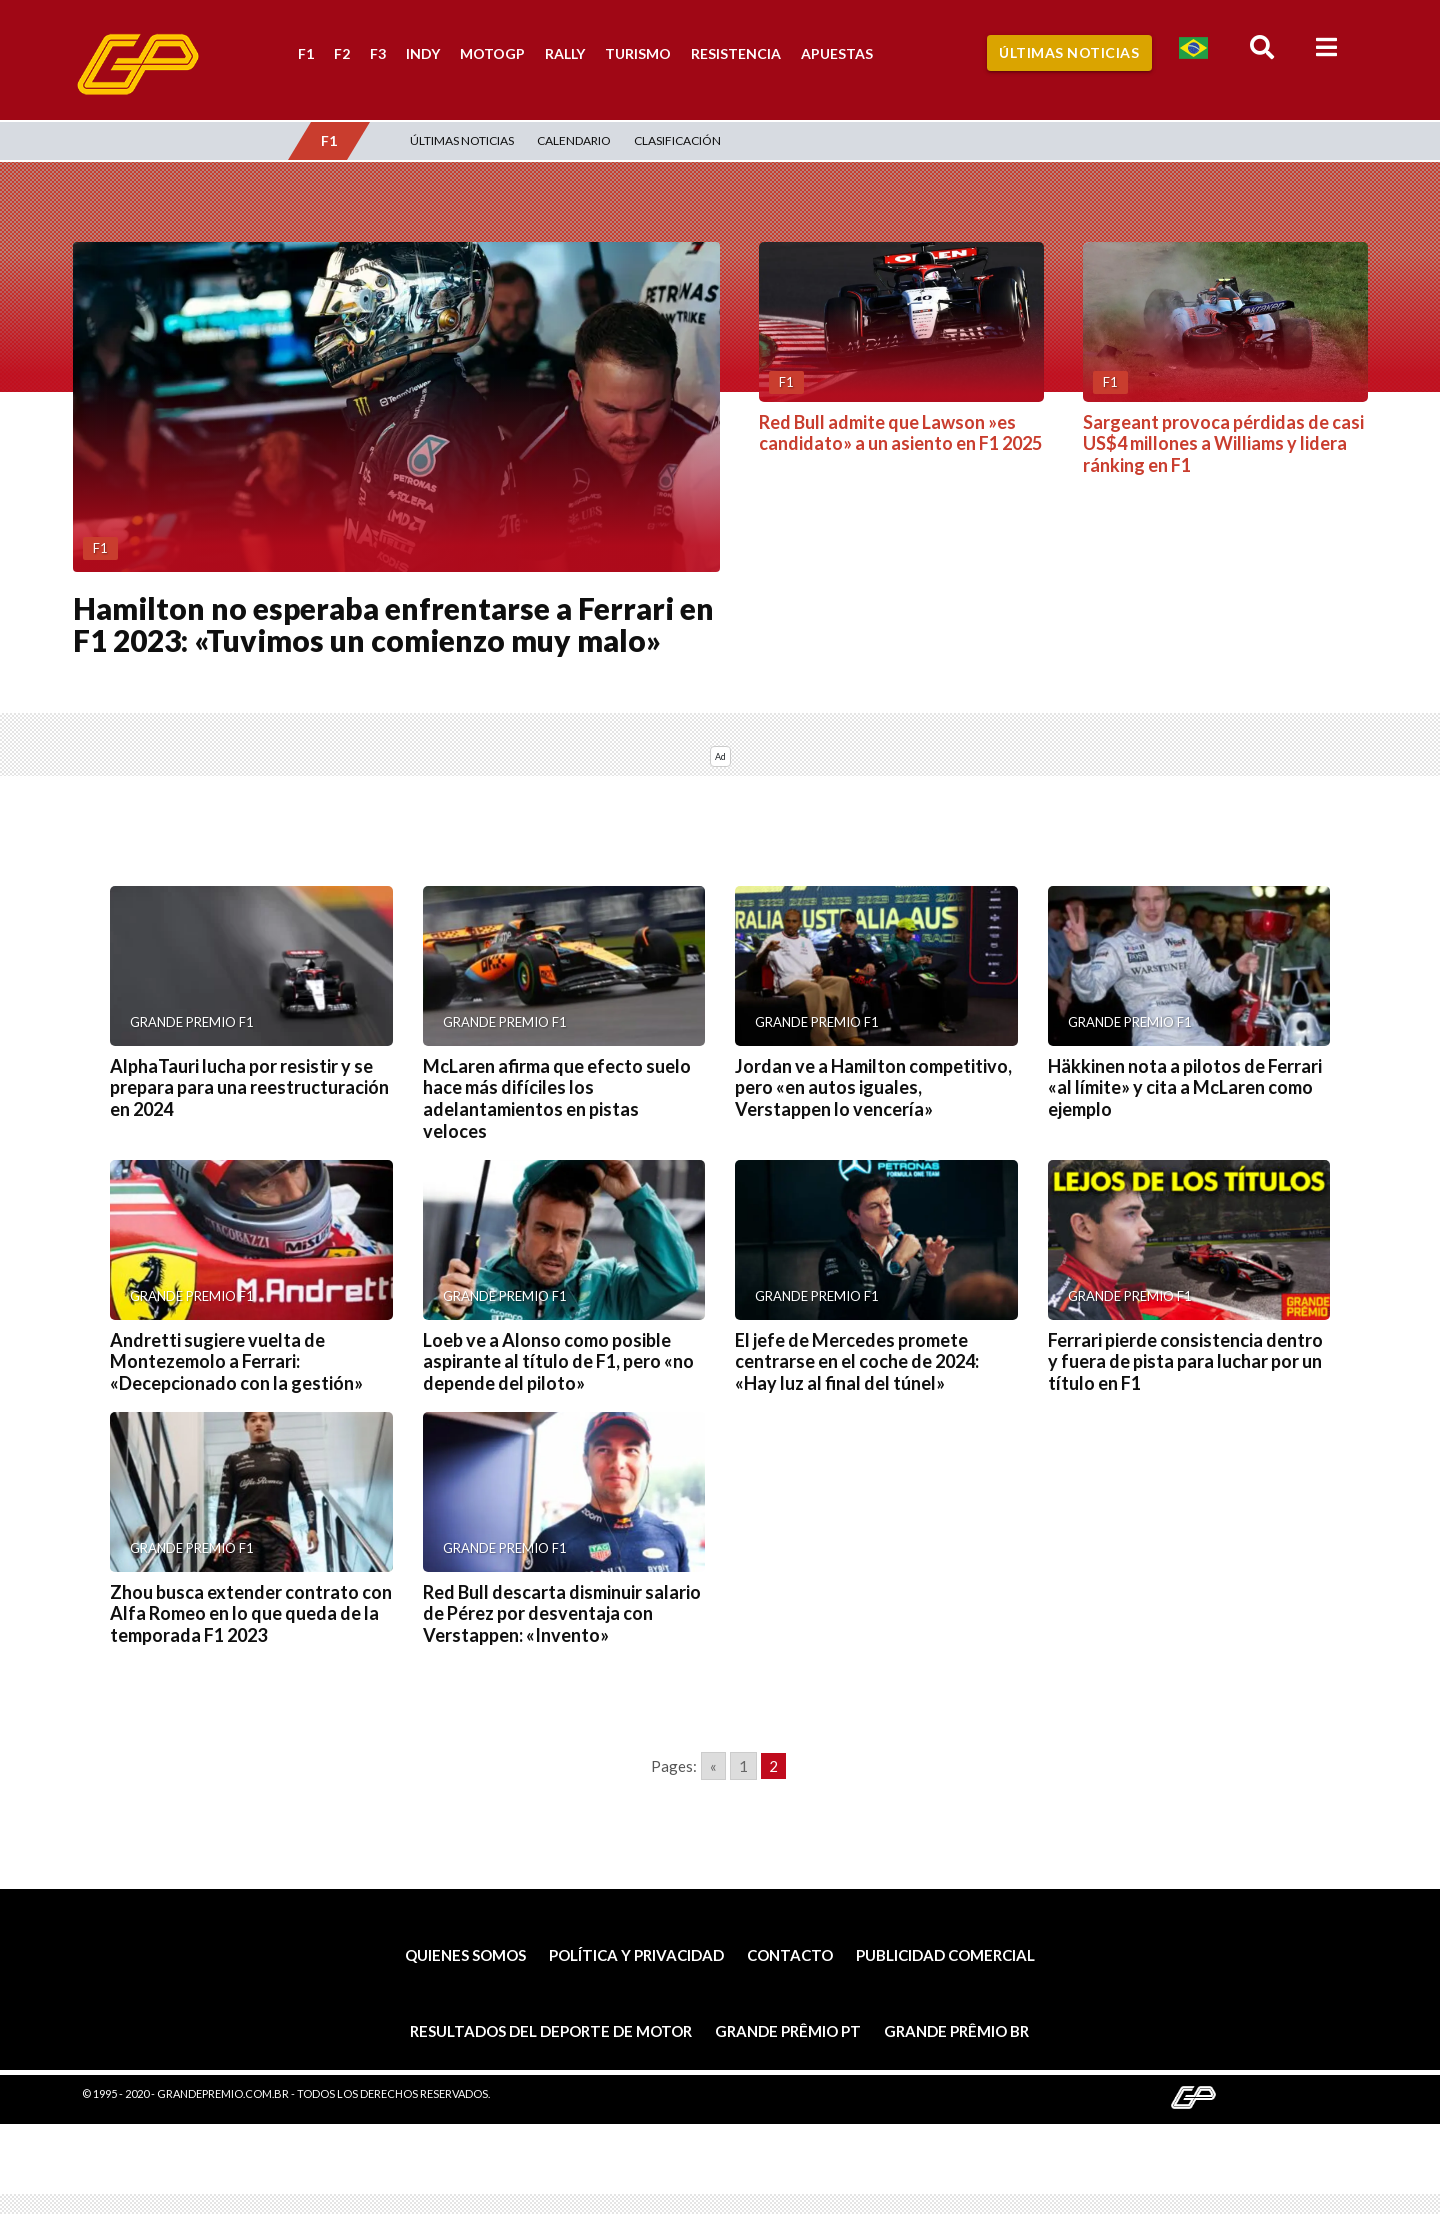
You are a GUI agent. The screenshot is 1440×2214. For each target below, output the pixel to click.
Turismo (638, 53)
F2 (342, 53)
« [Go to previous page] (713, 1766)
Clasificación (677, 140)
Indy (423, 53)
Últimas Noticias (1069, 52)
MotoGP (492, 53)
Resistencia (736, 53)
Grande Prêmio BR (956, 2031)
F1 (306, 53)
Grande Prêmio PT (788, 2031)
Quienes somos (465, 1955)
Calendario (574, 140)
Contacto (790, 1955)
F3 (378, 53)
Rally (565, 53)
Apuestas (837, 53)
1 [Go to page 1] (743, 1766)
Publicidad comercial (945, 1955)
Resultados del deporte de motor (551, 2031)
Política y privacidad (636, 1955)
